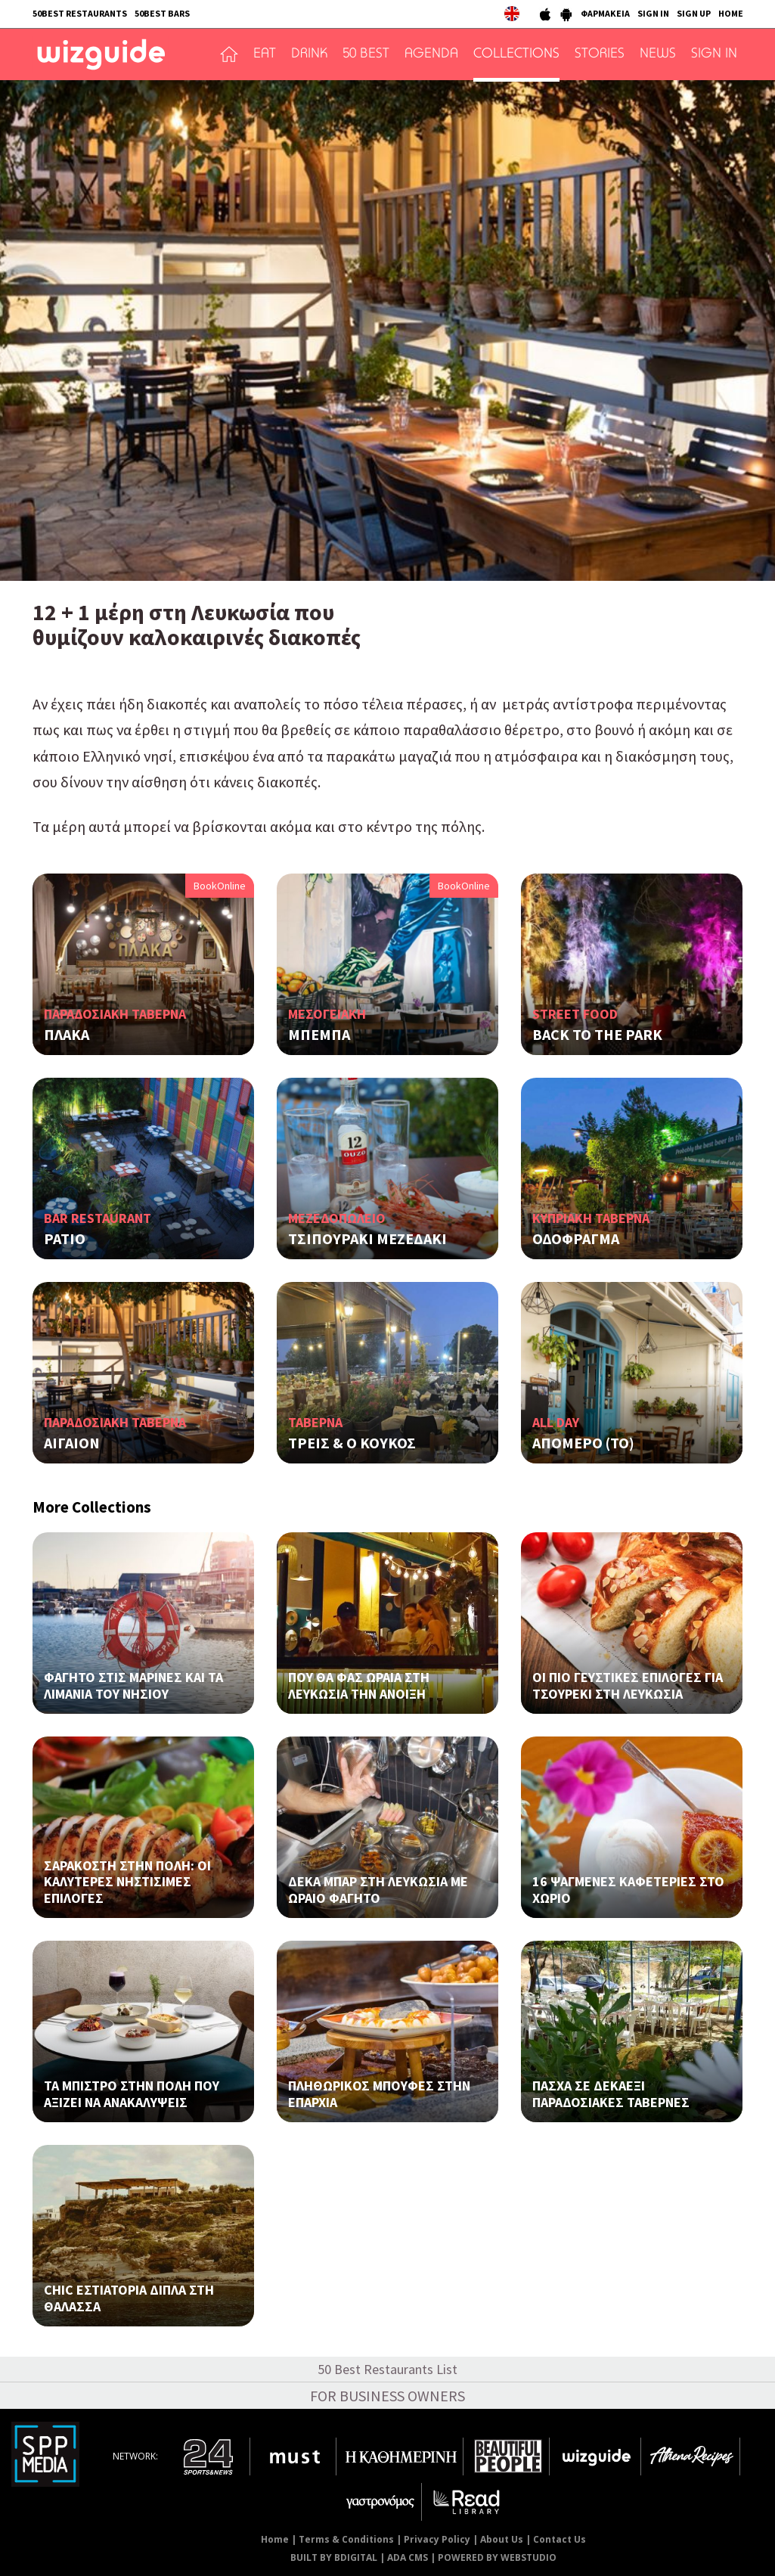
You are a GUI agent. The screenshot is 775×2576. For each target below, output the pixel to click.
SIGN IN (653, 13)
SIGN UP (694, 13)
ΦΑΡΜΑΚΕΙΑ (605, 13)
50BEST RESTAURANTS (80, 13)
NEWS (658, 54)
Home (275, 2539)
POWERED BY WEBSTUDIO (497, 2557)
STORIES (600, 54)
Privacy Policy (437, 2539)
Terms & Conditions (346, 2539)
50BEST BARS (162, 13)
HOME (730, 13)
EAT (264, 54)
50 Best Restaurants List (387, 2369)
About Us (501, 2539)
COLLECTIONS (516, 54)
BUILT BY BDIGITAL (333, 2557)
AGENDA (431, 54)
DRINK (309, 54)
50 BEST (366, 54)
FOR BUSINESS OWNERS (387, 2395)
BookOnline (220, 885)
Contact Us (559, 2539)
